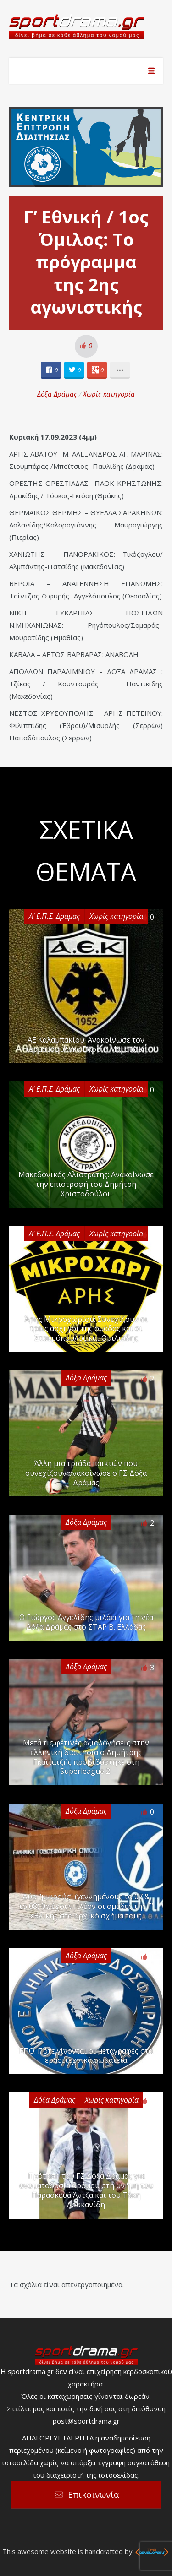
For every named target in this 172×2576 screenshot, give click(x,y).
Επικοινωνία (93, 2494)
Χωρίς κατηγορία (109, 393)
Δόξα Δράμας (57, 393)
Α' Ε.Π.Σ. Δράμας (54, 916)
